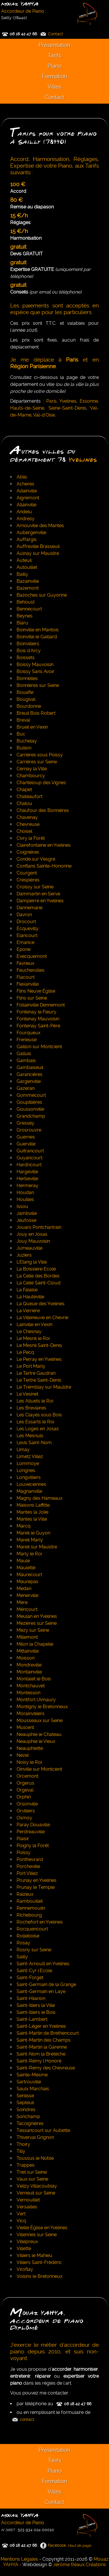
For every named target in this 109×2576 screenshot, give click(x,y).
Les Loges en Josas (38, 1428)
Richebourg (29, 1915)
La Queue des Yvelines (41, 1303)
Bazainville (28, 581)
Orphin (24, 1797)
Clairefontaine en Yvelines (44, 845)
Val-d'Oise (44, 415)
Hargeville (27, 1171)
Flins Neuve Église (36, 991)
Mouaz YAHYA (20, 4)
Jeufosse (26, 1220)
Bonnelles (27, 678)
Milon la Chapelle (35, 1644)
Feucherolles (30, 970)
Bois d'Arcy (29, 650)
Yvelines (67, 401)
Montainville (29, 1672)
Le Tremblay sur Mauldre (44, 1387)
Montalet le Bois (34, 1679)
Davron (24, 914)
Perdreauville (31, 1831)
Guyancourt (29, 1157)
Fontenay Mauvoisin (38, 1019)
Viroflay (25, 2269)
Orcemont (27, 1776)
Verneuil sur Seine (36, 2193)
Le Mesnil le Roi (33, 1338)
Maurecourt (29, 1574)
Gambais (26, 1060)
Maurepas (27, 1581)
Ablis (22, 477)
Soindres (26, 2109)
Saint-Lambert (32, 2019)
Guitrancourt (30, 1151)
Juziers (24, 1255)
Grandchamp (31, 1116)
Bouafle (25, 692)
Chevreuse (28, 824)
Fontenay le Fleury (36, 1012)
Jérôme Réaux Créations (79, 2564)
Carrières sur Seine (37, 761)
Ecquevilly (28, 928)
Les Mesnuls (30, 1435)
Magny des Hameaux (39, 1498)
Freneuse (27, 1039)
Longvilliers (29, 1477)
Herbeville (27, 1178)
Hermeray (27, 1185)
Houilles (25, 1199)
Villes (54, 86)
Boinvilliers (28, 643)
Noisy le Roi (29, 1762)
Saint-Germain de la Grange (46, 1984)
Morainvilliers (30, 1713)
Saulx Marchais (33, 2088)
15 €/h (19, 215)
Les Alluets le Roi (35, 1401)
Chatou (24, 803)
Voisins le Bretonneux (39, 2276)
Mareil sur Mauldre (37, 1547)
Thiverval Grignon (35, 2137)
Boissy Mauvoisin (35, 664)
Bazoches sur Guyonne (42, 595)
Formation (54, 76)
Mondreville (29, 1665)
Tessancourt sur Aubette (43, 2130)
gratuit (18, 246)
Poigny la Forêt (33, 1845)
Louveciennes (31, 1484)
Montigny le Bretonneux (42, 1706)
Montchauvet (31, 1685)
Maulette (26, 1567)
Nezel (23, 1755)
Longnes (26, 1470)
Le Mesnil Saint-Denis (39, 1345)
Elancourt (27, 935)
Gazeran (26, 1088)
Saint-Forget (30, 1977)
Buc (21, 734)
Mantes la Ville (32, 1519)
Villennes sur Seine (37, 2234)
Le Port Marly (31, 1366)
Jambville (27, 1213)
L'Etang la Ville (32, 1262)
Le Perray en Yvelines (39, 1359)
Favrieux (25, 963)
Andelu (24, 511)
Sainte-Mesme (32, 2075)
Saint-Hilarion (31, 1998)
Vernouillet (28, 2200)
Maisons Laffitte (33, 1505)
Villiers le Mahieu (34, 2255)
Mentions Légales (19, 2559)
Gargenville (29, 1081)
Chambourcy (31, 775)
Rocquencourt (32, 1929)
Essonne (89, 401)
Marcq (24, 1526)
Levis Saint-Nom (34, 1442)
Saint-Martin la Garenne (42, 2047)
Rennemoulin (31, 1908)
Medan (24, 1588)
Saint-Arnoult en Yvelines (43, 1963)
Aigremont (28, 497)
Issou (22, 1206)
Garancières (29, 1074)
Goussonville (30, 1109)
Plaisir (23, 1838)
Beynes (25, 616)
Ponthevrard (30, 1859)
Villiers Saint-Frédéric (39, 2262)
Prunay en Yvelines (36, 1880)
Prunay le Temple (36, 1887)
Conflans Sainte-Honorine (44, 866)
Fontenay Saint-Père (38, 1025)
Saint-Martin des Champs (44, 2040)
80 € (16, 200)
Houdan (25, 1192)
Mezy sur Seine (33, 1630)
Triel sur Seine (32, 2172)
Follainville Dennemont (41, 1005)
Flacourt (26, 977)
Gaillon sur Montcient (39, 1046)
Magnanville (29, 1491)
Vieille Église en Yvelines (42, 2227)
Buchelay (27, 741)
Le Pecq (25, 1352)
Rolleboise (28, 1936)
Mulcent (25, 1727)
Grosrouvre (29, 1130)
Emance (25, 942)
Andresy (26, 518)
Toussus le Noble (35, 2158)
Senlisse (25, 2095)
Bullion (24, 748)
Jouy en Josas (32, 1234)
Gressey (25, 1123)
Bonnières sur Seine (38, 685)
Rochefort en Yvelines (40, 1922)
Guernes (26, 1137)
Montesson (28, 1692)
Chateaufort (29, 796)
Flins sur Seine (32, 998)
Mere (22, 1602)
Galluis (24, 1053)
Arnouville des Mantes (40, 525)
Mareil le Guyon (33, 1533)
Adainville (27, 491)
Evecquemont (32, 956)
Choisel (24, 831)
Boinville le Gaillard (37, 636)
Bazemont (28, 588)
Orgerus (25, 1783)
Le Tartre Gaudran (36, 1373)
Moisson (26, 1658)
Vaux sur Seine (32, 2179)
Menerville (27, 1595)
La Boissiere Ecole (36, 1269)
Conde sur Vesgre (36, 859)
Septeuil (25, 2102)
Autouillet (27, 567)
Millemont (27, 1637)
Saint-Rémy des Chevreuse (46, 2068)
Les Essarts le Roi (35, 1421)
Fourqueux (28, 1032)
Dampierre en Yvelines (40, 900)
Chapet (24, 789)
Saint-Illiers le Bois (36, 2012)
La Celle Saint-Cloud (38, 1283)
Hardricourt (29, 1164)
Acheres (25, 484)
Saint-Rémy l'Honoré (39, 2061)
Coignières (28, 852)
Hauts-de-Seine (27, 408)
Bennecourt (29, 609)
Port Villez (27, 1873)
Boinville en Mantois (38, 629)
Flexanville (28, 984)
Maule (23, 1560)
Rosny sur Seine (34, 1949)
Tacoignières (30, 2123)
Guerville (26, 1144)
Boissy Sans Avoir (35, 671)
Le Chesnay (29, 1331)
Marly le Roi (29, 1553)
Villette (24, 2248)
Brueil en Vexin (32, 727)
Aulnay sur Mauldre (38, 553)
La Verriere (28, 1310)
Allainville (26, 504)
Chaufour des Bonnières (43, 810)
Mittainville (28, 1651)
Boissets (26, 657)
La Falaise (27, 1289)
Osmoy (24, 1817)
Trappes (26, 2165)
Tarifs (54, 55)
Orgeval (25, 1790)
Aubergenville (31, 532)
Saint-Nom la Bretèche (41, 2054)
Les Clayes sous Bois (39, 1415)
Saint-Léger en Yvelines (41, 2026)
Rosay (23, 1943)
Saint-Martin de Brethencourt (48, 2033)
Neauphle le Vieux (36, 1741)
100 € (17, 184)
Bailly (22, 574)
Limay (23, 1449)
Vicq (21, 2220)
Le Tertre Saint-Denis (39, 1380)
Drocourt (26, 921)
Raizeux (25, 1894)
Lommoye (28, 1463)
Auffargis (27, 539)
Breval (23, 720)
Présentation (54, 45)
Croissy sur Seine (35, 887)
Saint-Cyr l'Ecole (34, 1970)
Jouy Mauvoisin (33, 1241)
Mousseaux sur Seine (39, 1720)
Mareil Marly (30, 1540)
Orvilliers (26, 1811)
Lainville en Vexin (34, 1324)
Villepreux (27, 2241)
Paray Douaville (33, 1824)
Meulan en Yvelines (37, 1616)
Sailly (22, 1956)
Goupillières (29, 1102)
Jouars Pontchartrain (39, 1227)
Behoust (26, 602)
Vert (21, 2213)
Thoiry (23, 2144)
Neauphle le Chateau (39, 1734)
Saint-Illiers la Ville (36, 2005)
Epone (24, 949)
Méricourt (27, 1609)
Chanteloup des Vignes (41, 782)
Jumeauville (29, 1248)
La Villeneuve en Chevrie (42, 1317)
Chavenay (27, 817)
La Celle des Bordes (38, 1276)
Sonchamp (28, 2116)
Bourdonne (29, 706)
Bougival (26, 699)
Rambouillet (30, 1901)
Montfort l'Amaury (36, 1699)
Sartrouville (29, 2081)
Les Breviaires (31, 1408)
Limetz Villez (30, 1456)
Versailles (27, 2207)
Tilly (21, 2151)
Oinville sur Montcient (39, 1769)
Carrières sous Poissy (40, 755)
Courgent (27, 873)
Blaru (22, 623)
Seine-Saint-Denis (67, 408)
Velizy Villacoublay (37, 2186)
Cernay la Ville (32, 768)
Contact (54, 97)
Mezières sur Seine (37, 1623)
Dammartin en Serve (38, 893)
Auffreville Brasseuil (38, 546)
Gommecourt (31, 1095)
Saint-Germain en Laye (41, 1991)
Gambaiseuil (30, 1067)
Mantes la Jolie (32, 1512)
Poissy (24, 1852)
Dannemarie (29, 907)
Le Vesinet (27, 1394)
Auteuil (24, 560)
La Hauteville (30, 1296)
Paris (51, 401)
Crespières (28, 880)
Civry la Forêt (31, 838)
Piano (55, 66)
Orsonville (27, 1804)
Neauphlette (30, 1748)
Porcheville (28, 1866)
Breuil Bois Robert (36, 713)
